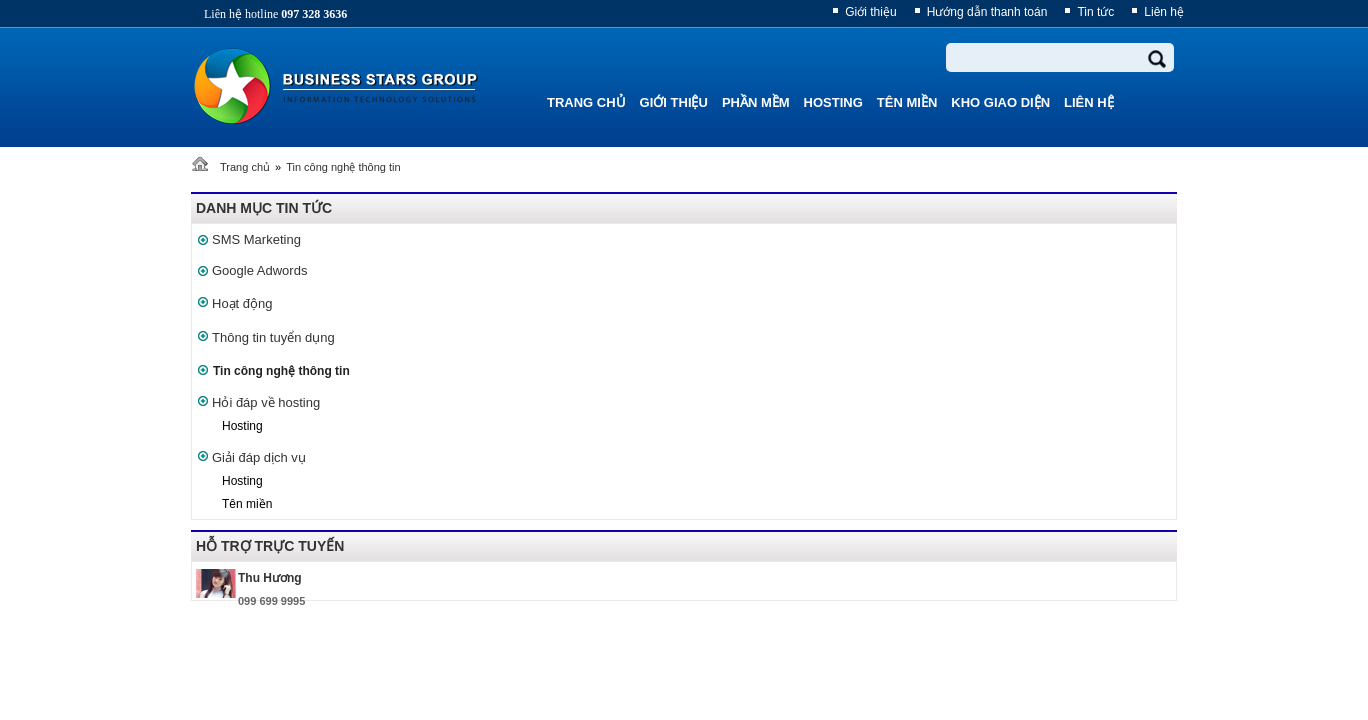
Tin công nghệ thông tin (343, 167)
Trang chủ (245, 167)
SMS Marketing (256, 239)
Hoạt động (242, 303)
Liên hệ (1164, 12)
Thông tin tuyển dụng (273, 337)
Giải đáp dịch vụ (259, 457)
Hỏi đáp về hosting (266, 402)
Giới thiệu (870, 12)
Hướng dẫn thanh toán (987, 12)
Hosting (242, 426)
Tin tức (1095, 12)
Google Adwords (259, 270)
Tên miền (247, 504)
